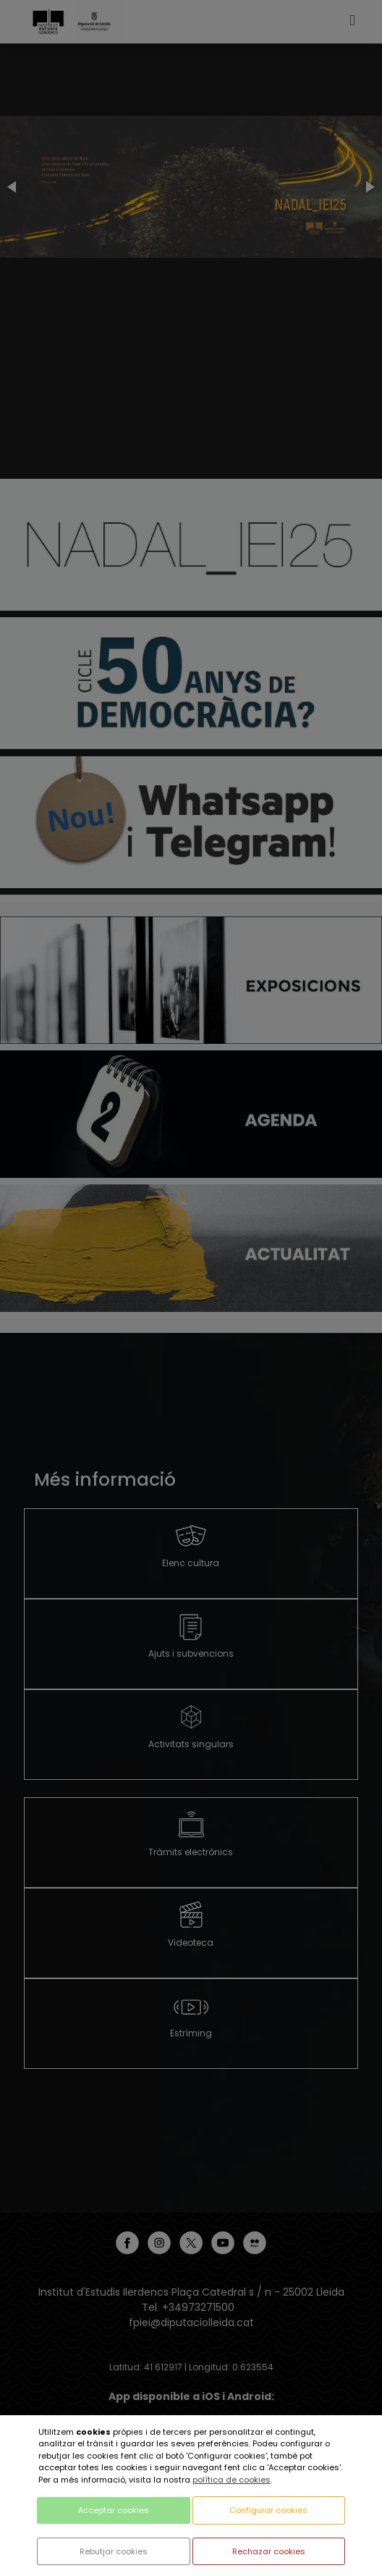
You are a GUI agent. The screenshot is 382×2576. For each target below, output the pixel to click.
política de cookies (231, 2479)
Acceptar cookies (113, 2510)
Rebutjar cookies (114, 2551)
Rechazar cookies (268, 2551)
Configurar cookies (268, 2510)
